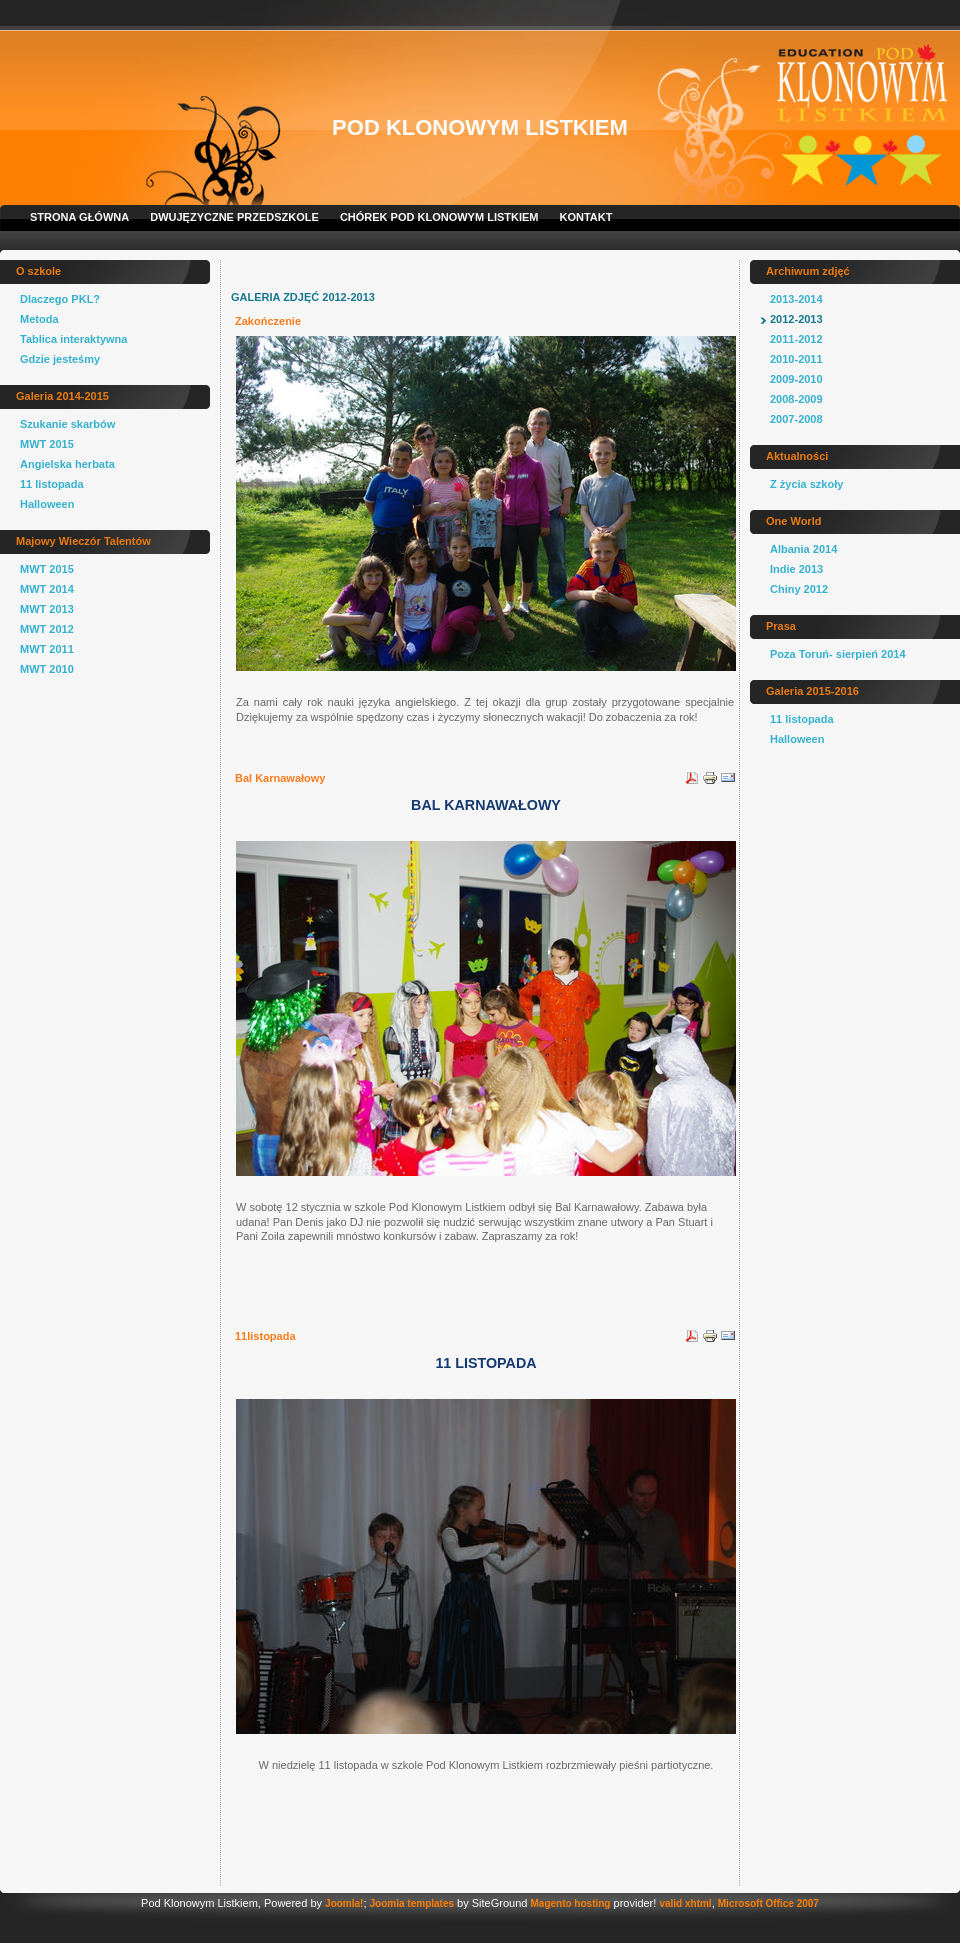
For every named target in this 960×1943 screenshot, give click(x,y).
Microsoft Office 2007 (768, 1903)
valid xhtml (685, 1903)
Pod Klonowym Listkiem (480, 127)
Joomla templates (412, 1903)
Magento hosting (570, 1903)
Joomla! (344, 1903)
